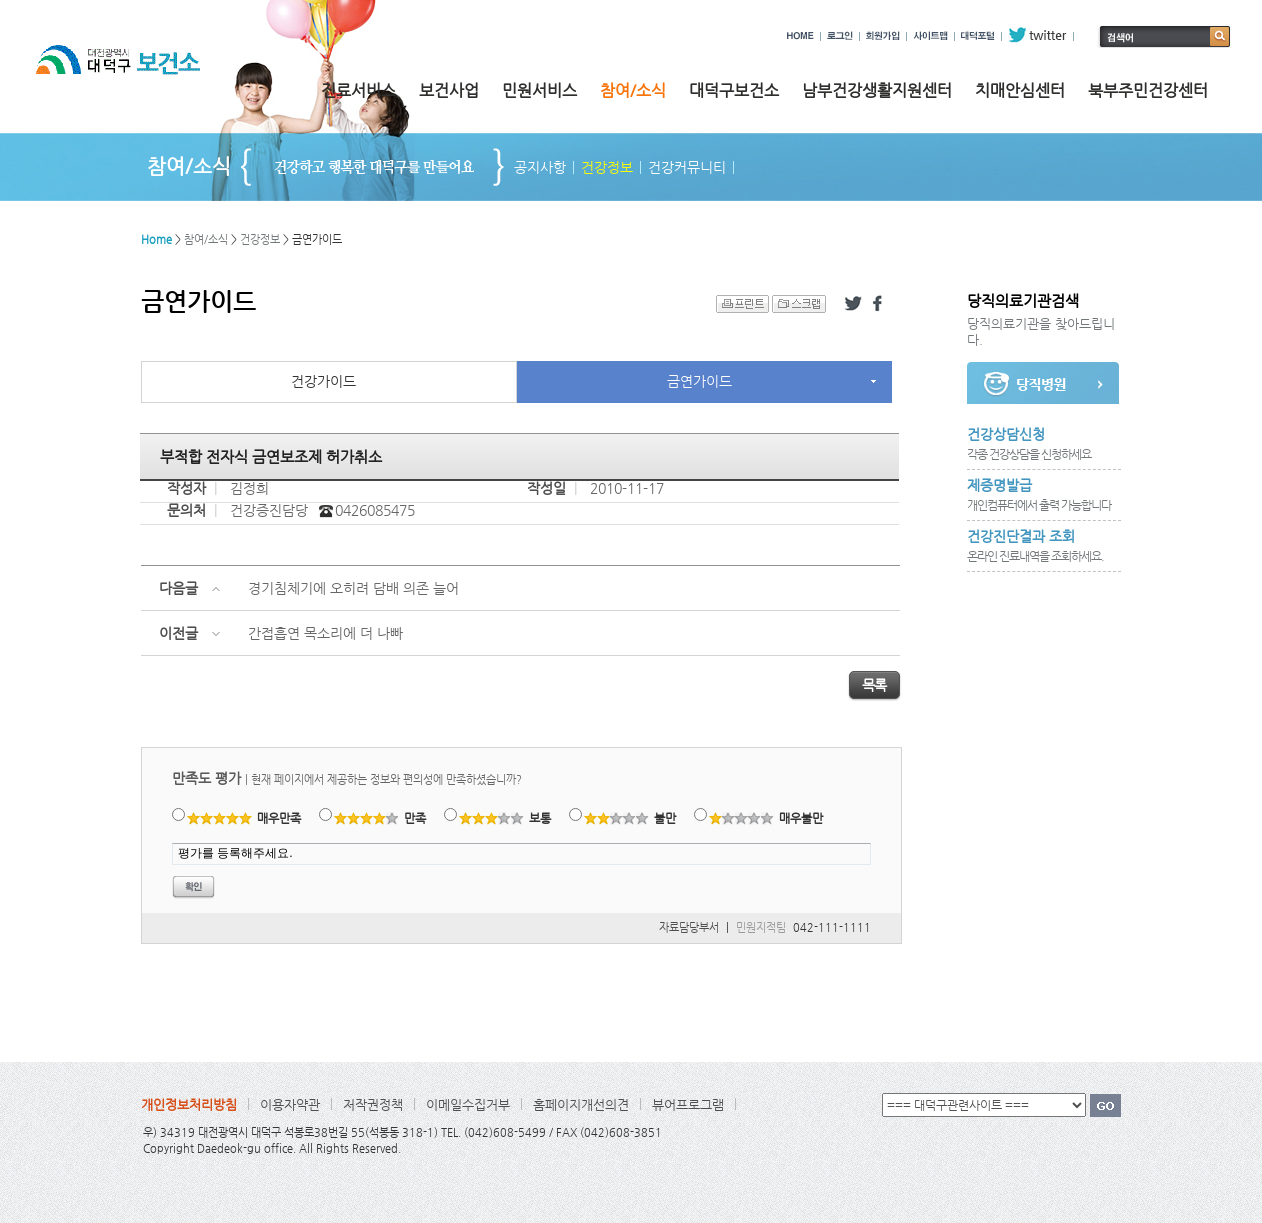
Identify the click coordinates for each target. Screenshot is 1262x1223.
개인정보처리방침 (189, 1104)
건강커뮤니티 (687, 167)
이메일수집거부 (468, 1104)
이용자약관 (290, 1104)
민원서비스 (539, 90)
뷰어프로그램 (688, 1104)
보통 (505, 818)
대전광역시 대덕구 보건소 (132, 78)
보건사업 (449, 90)
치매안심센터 (1020, 90)
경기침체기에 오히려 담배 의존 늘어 (353, 588)
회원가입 (883, 35)
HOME (800, 35)
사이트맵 (930, 35)
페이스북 (881, 304)
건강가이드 (323, 381)
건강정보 (607, 167)
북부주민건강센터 (1148, 90)
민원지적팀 (761, 927)
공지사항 (540, 167)
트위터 (853, 304)
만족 (380, 818)
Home (156, 239)
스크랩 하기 (799, 304)
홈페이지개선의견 (581, 1104)
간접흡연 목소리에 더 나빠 (325, 633)
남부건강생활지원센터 (877, 90)
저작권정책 (373, 1104)
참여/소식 (633, 90)
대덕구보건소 (734, 90)
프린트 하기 (742, 304)
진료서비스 (358, 90)
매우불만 (766, 818)
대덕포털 (978, 35)
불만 (630, 818)
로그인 (840, 35)
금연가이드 (699, 381)
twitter (1037, 35)
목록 (874, 685)
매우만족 (244, 818)
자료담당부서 (689, 927)
